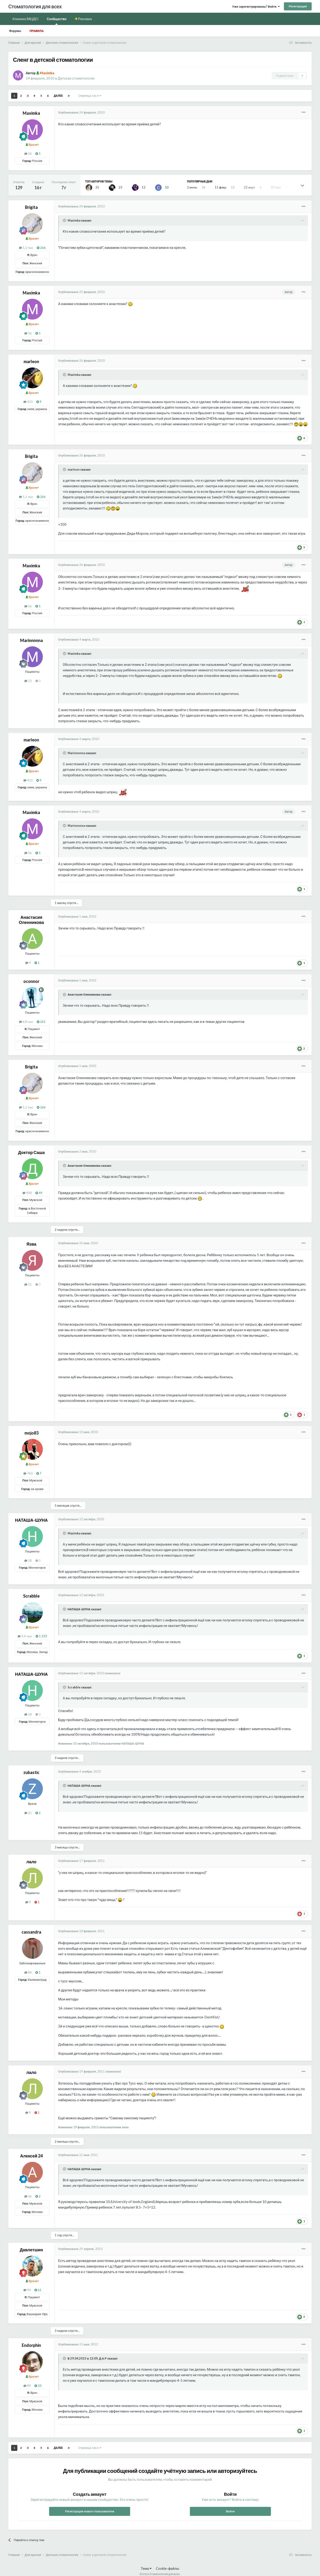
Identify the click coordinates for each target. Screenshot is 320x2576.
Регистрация (298, 6)
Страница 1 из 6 (89, 95)
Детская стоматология (76, 78)
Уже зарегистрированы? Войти (256, 6)
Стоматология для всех (35, 6)
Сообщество (56, 21)
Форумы (15, 31)
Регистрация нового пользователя (89, 2511)
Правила (36, 31)
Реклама (85, 19)
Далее (58, 95)
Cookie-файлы (167, 2568)
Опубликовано (81, 112)
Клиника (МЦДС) (25, 19)
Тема (146, 2568)
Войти (230, 2511)
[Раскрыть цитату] (65, 220)
